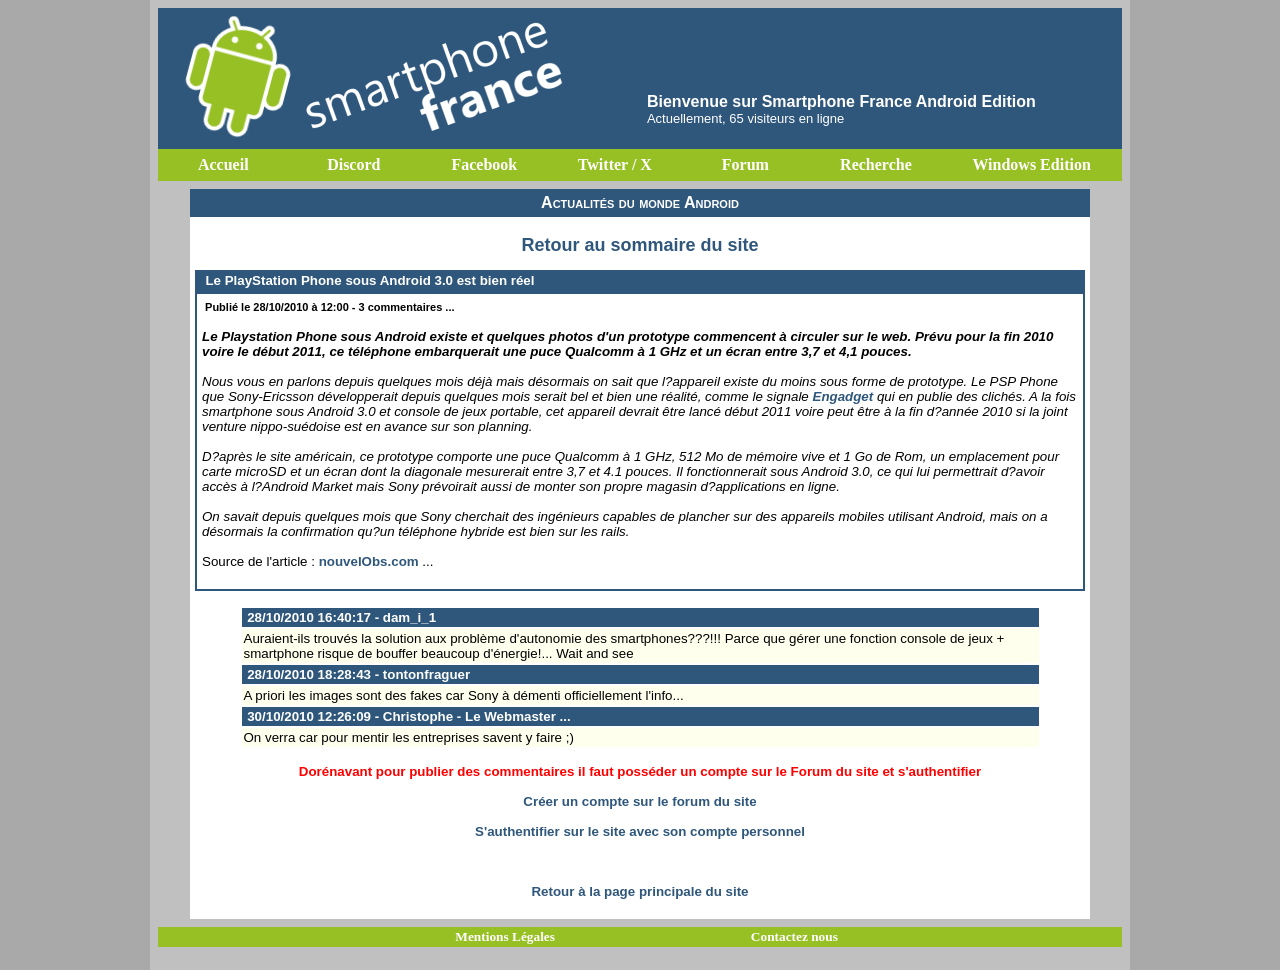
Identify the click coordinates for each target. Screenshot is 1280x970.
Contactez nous (794, 936)
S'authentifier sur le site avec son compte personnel (640, 831)
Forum (745, 164)
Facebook (484, 164)
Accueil (223, 164)
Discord (353, 164)
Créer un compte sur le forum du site (639, 801)
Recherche (876, 164)
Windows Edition (1031, 164)
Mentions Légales (505, 936)
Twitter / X (615, 164)
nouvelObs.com (369, 561)
